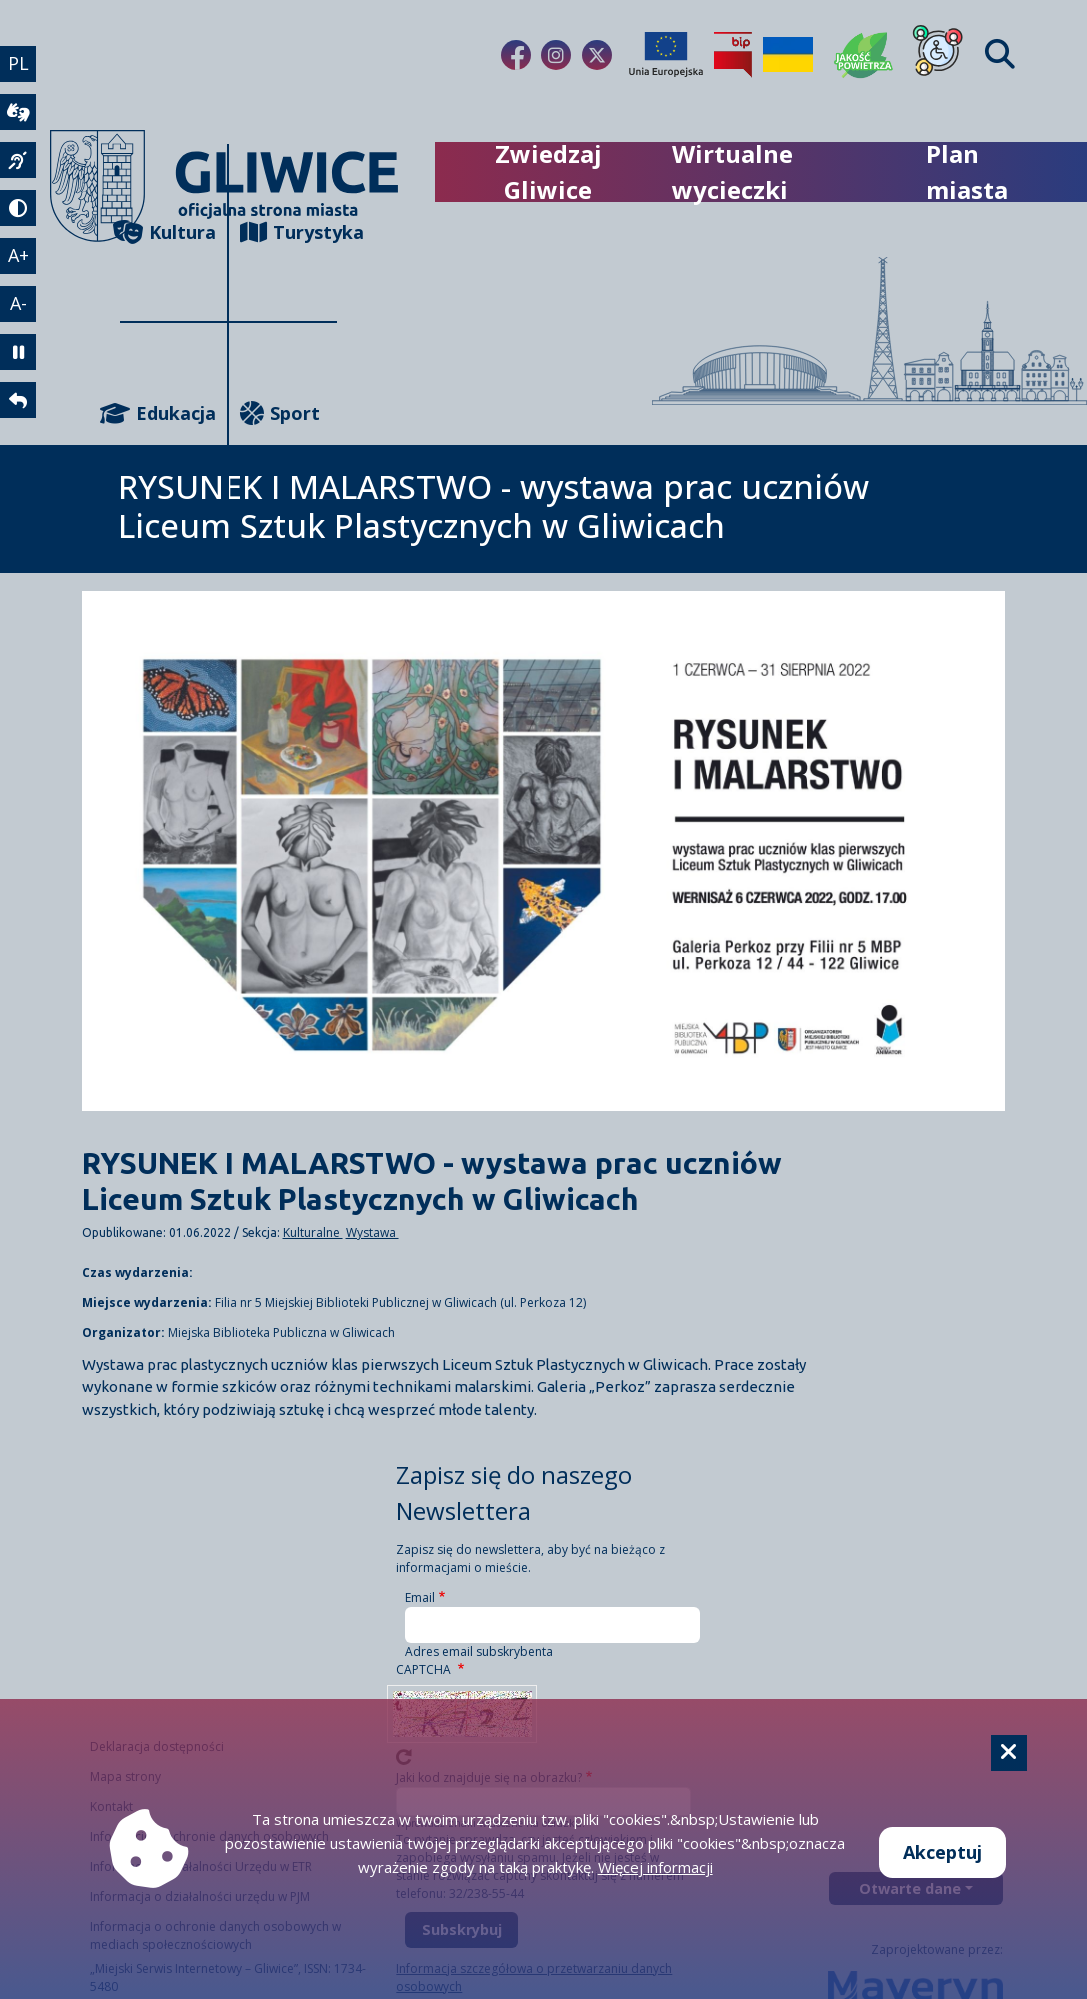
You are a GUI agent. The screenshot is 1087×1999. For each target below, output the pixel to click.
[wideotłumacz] (18, 112)
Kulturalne (313, 1232)
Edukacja (168, 413)
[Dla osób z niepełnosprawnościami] (938, 55)
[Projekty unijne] (666, 55)
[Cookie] (1009, 1753)
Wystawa (372, 1232)
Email (420, 1597)
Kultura (168, 232)
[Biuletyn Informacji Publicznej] (733, 55)
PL (18, 63)
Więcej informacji (655, 1867)
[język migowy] (18, 160)
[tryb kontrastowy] (18, 208)
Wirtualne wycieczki (732, 171)
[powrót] (18, 400)
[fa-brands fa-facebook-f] (516, 55)
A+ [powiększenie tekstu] (18, 255)
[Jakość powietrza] (864, 55)
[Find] (1000, 54)
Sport (280, 413)
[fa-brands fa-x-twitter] (597, 55)
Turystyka (289, 232)
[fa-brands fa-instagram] (556, 55)
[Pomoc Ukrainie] (788, 55)
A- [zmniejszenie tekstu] (18, 303)
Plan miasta (967, 171)
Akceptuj (942, 1852)
